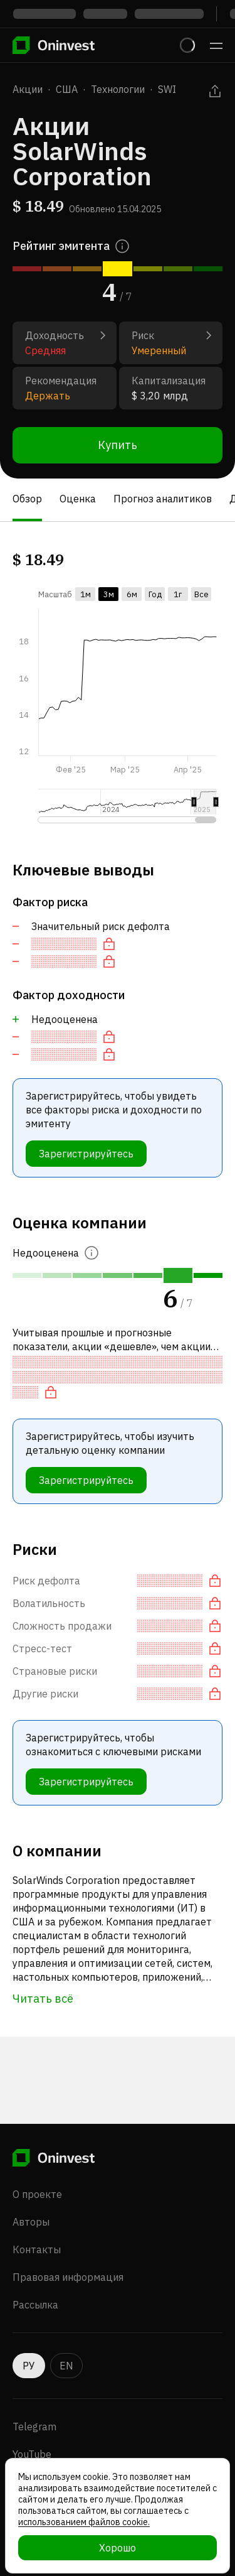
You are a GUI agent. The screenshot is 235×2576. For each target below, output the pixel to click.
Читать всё (43, 1998)
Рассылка (35, 2304)
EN (66, 2365)
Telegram (34, 2426)
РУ (29, 2365)
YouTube (32, 2454)
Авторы (31, 2222)
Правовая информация (68, 2277)
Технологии (118, 89)
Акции (28, 89)
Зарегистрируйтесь (86, 1153)
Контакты (37, 2249)
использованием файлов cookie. (84, 2522)
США (67, 89)
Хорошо (117, 2547)
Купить (117, 445)
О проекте (37, 2194)
